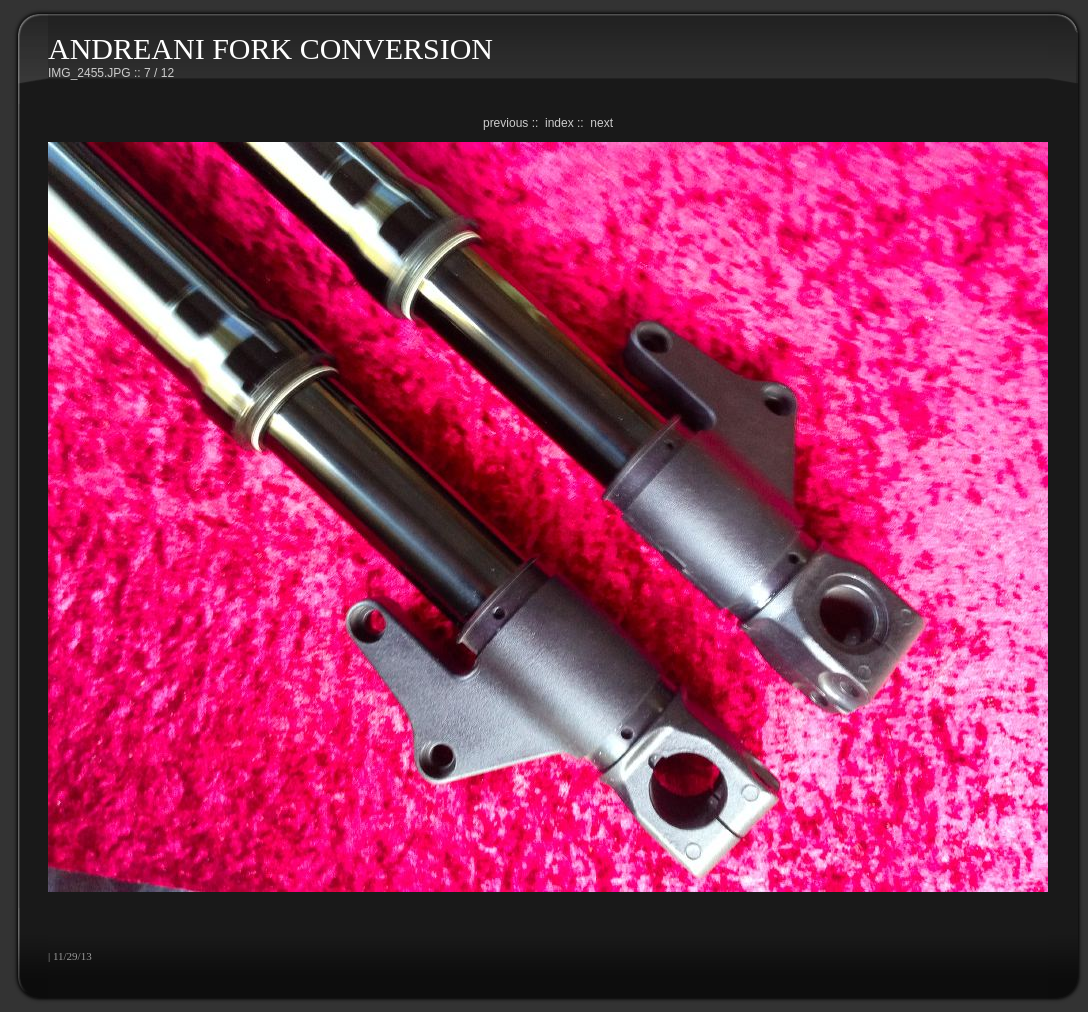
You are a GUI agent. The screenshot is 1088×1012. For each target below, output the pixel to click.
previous (505, 123)
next (601, 123)
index (559, 123)
